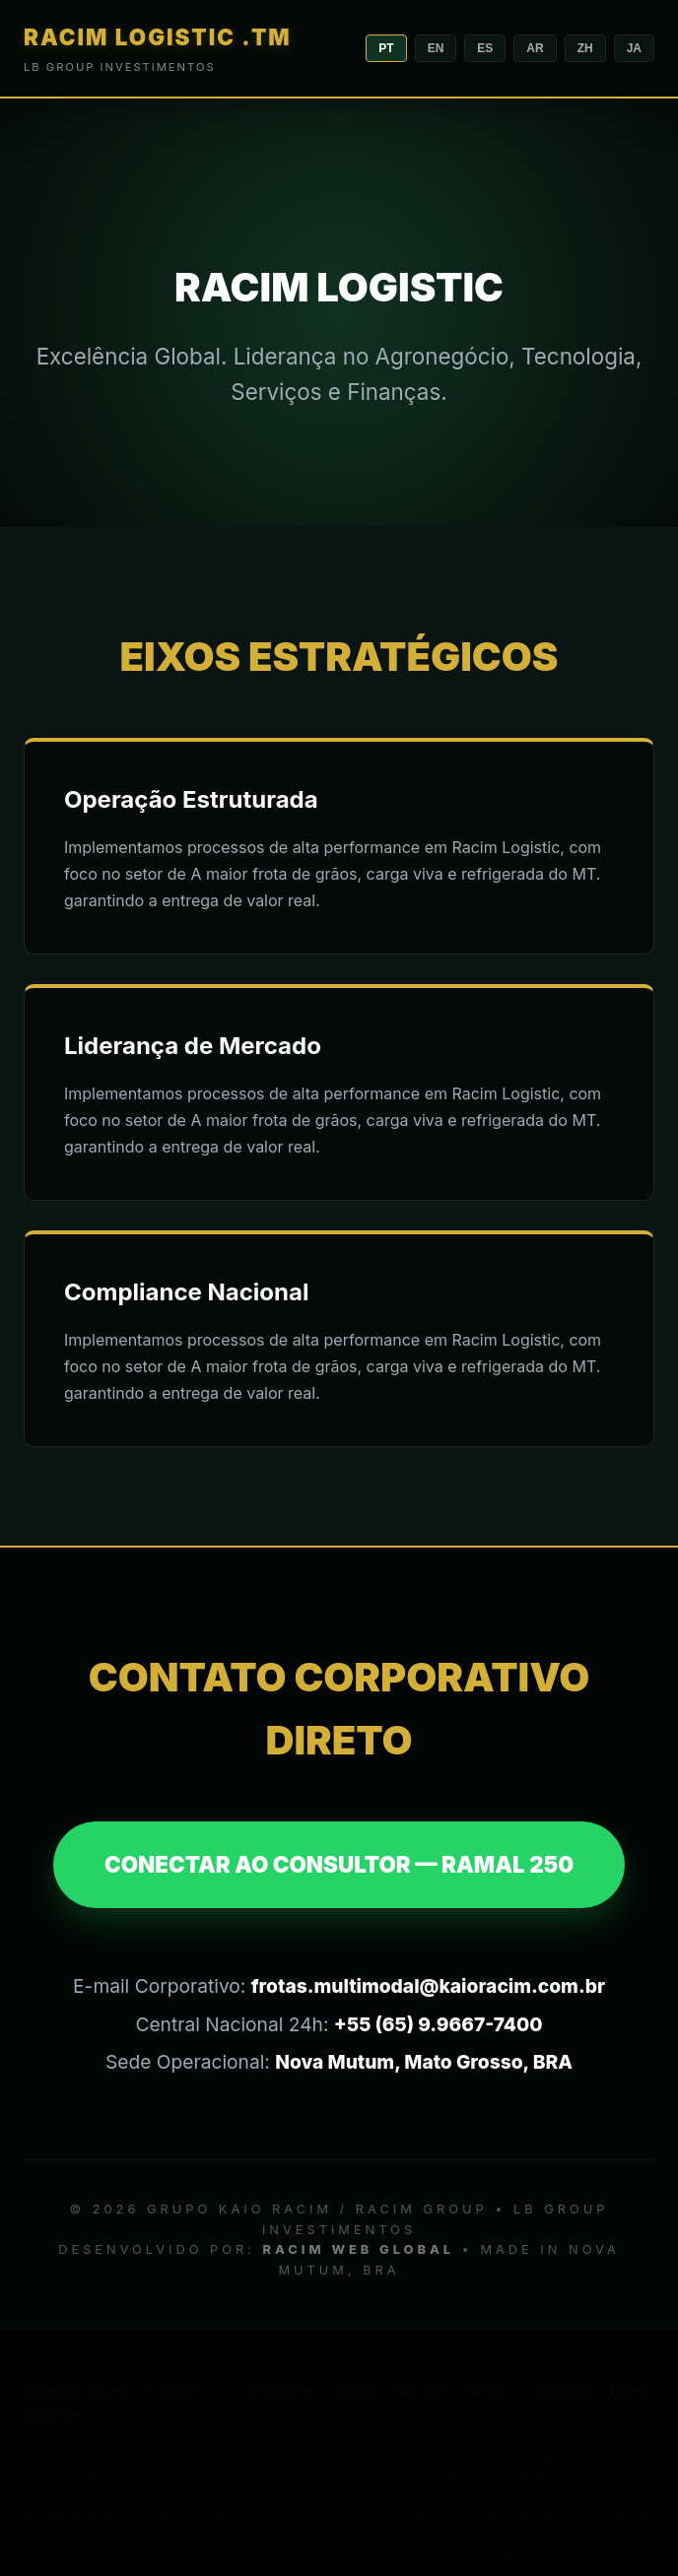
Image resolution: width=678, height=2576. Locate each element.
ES (485, 48)
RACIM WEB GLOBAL (358, 2249)
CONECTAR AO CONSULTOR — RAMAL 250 (339, 1864)
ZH (585, 48)
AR (534, 48)
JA (634, 48)
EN (436, 48)
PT (385, 48)
